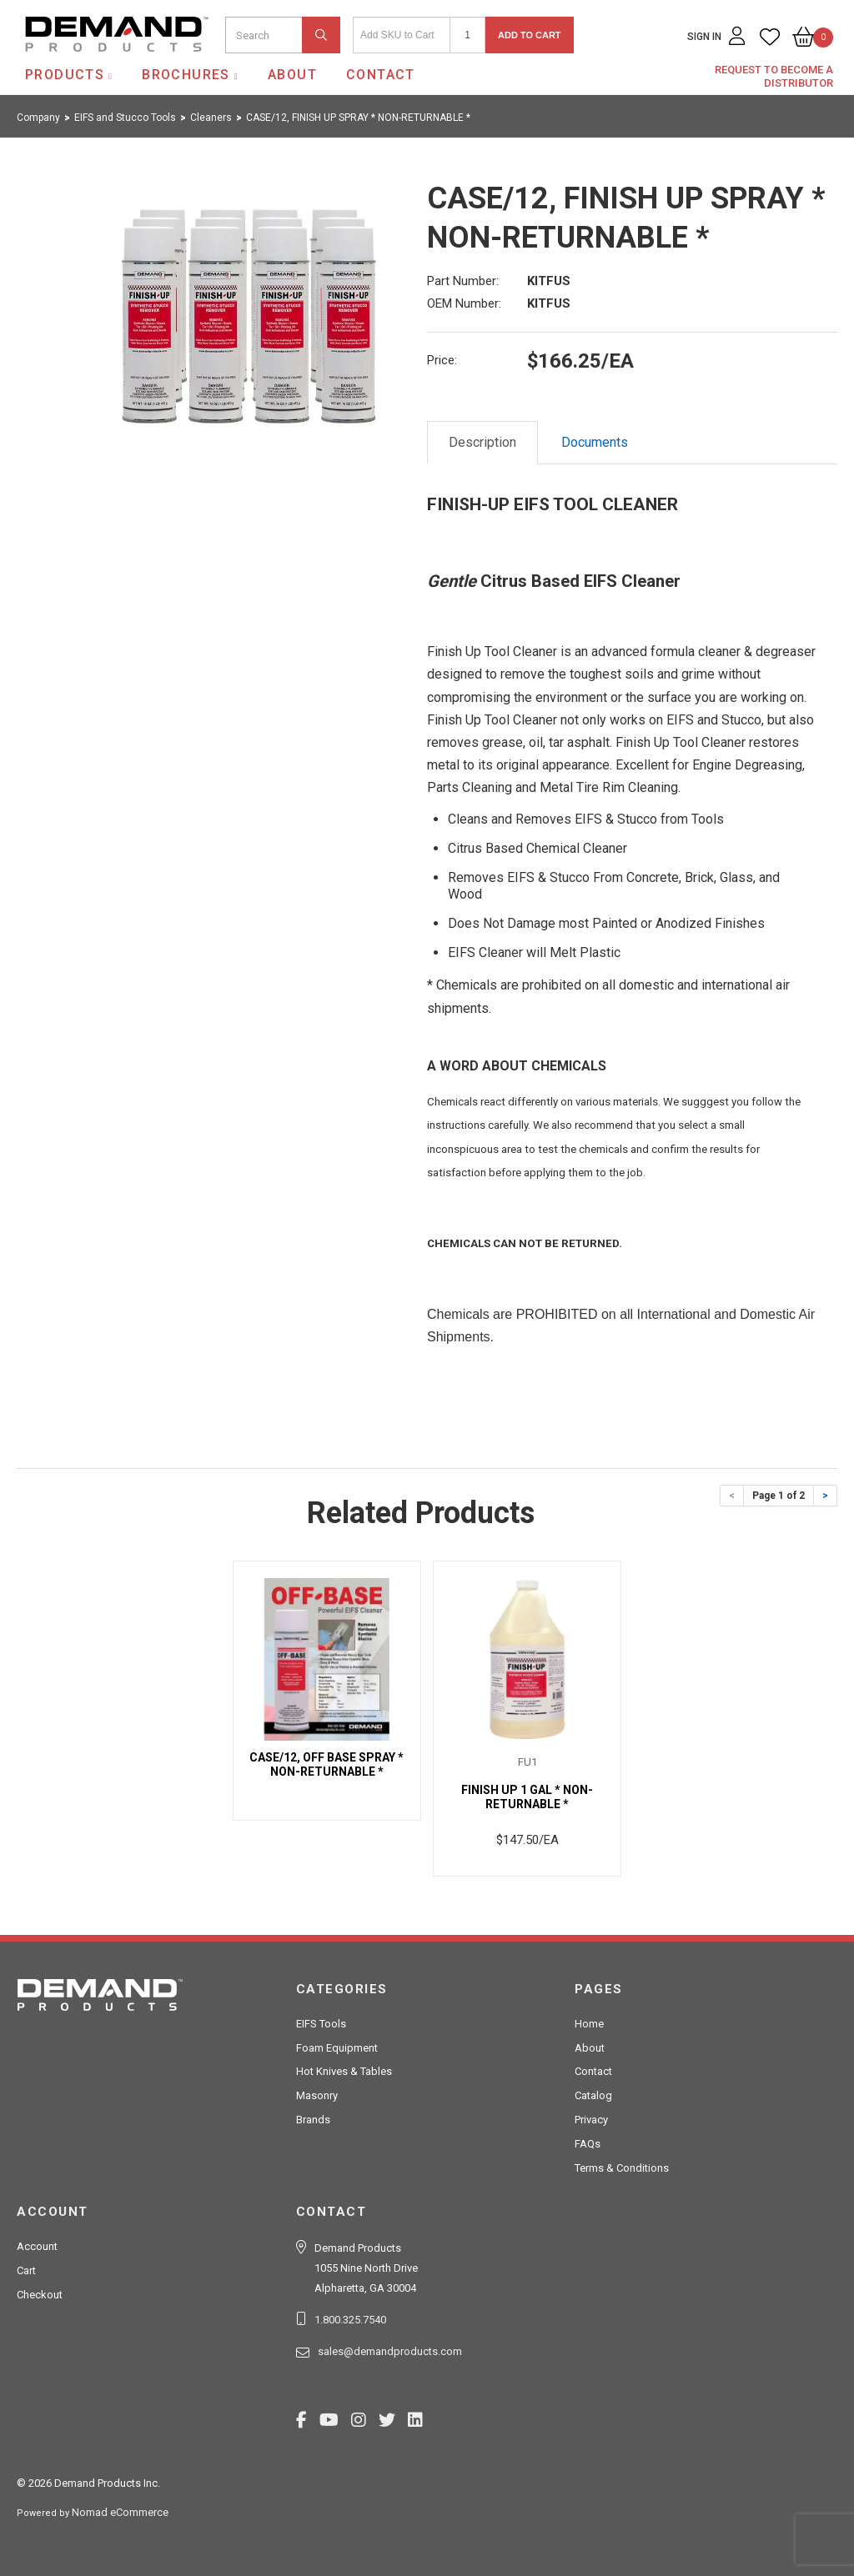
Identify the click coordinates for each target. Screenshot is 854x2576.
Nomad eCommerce (120, 2512)
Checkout (40, 2294)
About (292, 75)
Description (482, 442)
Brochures (186, 75)
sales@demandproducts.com (390, 2351)
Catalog (593, 2095)
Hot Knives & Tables (344, 2071)
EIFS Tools (321, 2023)
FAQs (587, 2143)
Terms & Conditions (622, 2168)
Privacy (591, 2119)
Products (64, 75)
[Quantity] (467, 35)
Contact (380, 75)
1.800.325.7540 (350, 2319)
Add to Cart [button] (529, 35)
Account (37, 2246)
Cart (26, 2270)
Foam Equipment (337, 2048)
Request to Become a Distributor (774, 76)
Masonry (317, 2095)
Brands (313, 2119)
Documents (594, 442)
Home (589, 2023)
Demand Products (77, 66)
